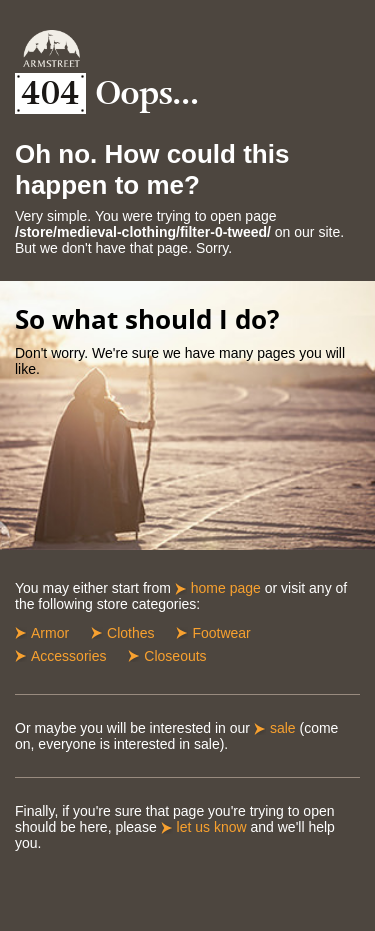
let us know (212, 827)
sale (283, 728)
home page (226, 588)
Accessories (68, 656)
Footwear (221, 633)
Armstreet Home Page (51, 48)
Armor (50, 633)
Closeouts (175, 656)
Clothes (130, 633)
